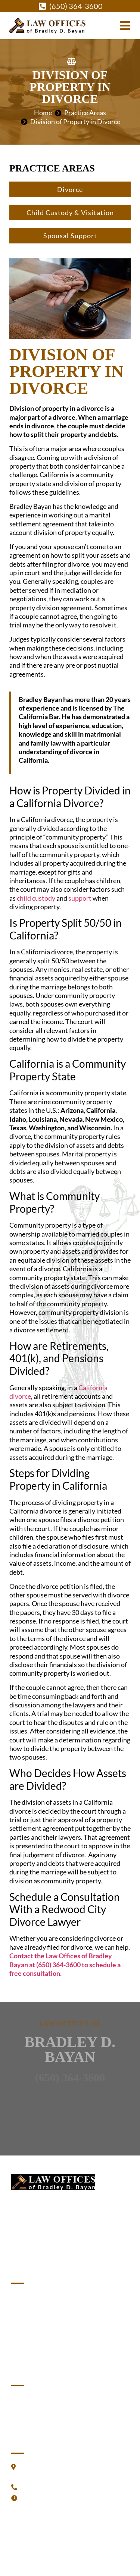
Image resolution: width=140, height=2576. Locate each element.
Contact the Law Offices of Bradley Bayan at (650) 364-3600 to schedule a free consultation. (65, 1964)
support (79, 898)
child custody (36, 898)
